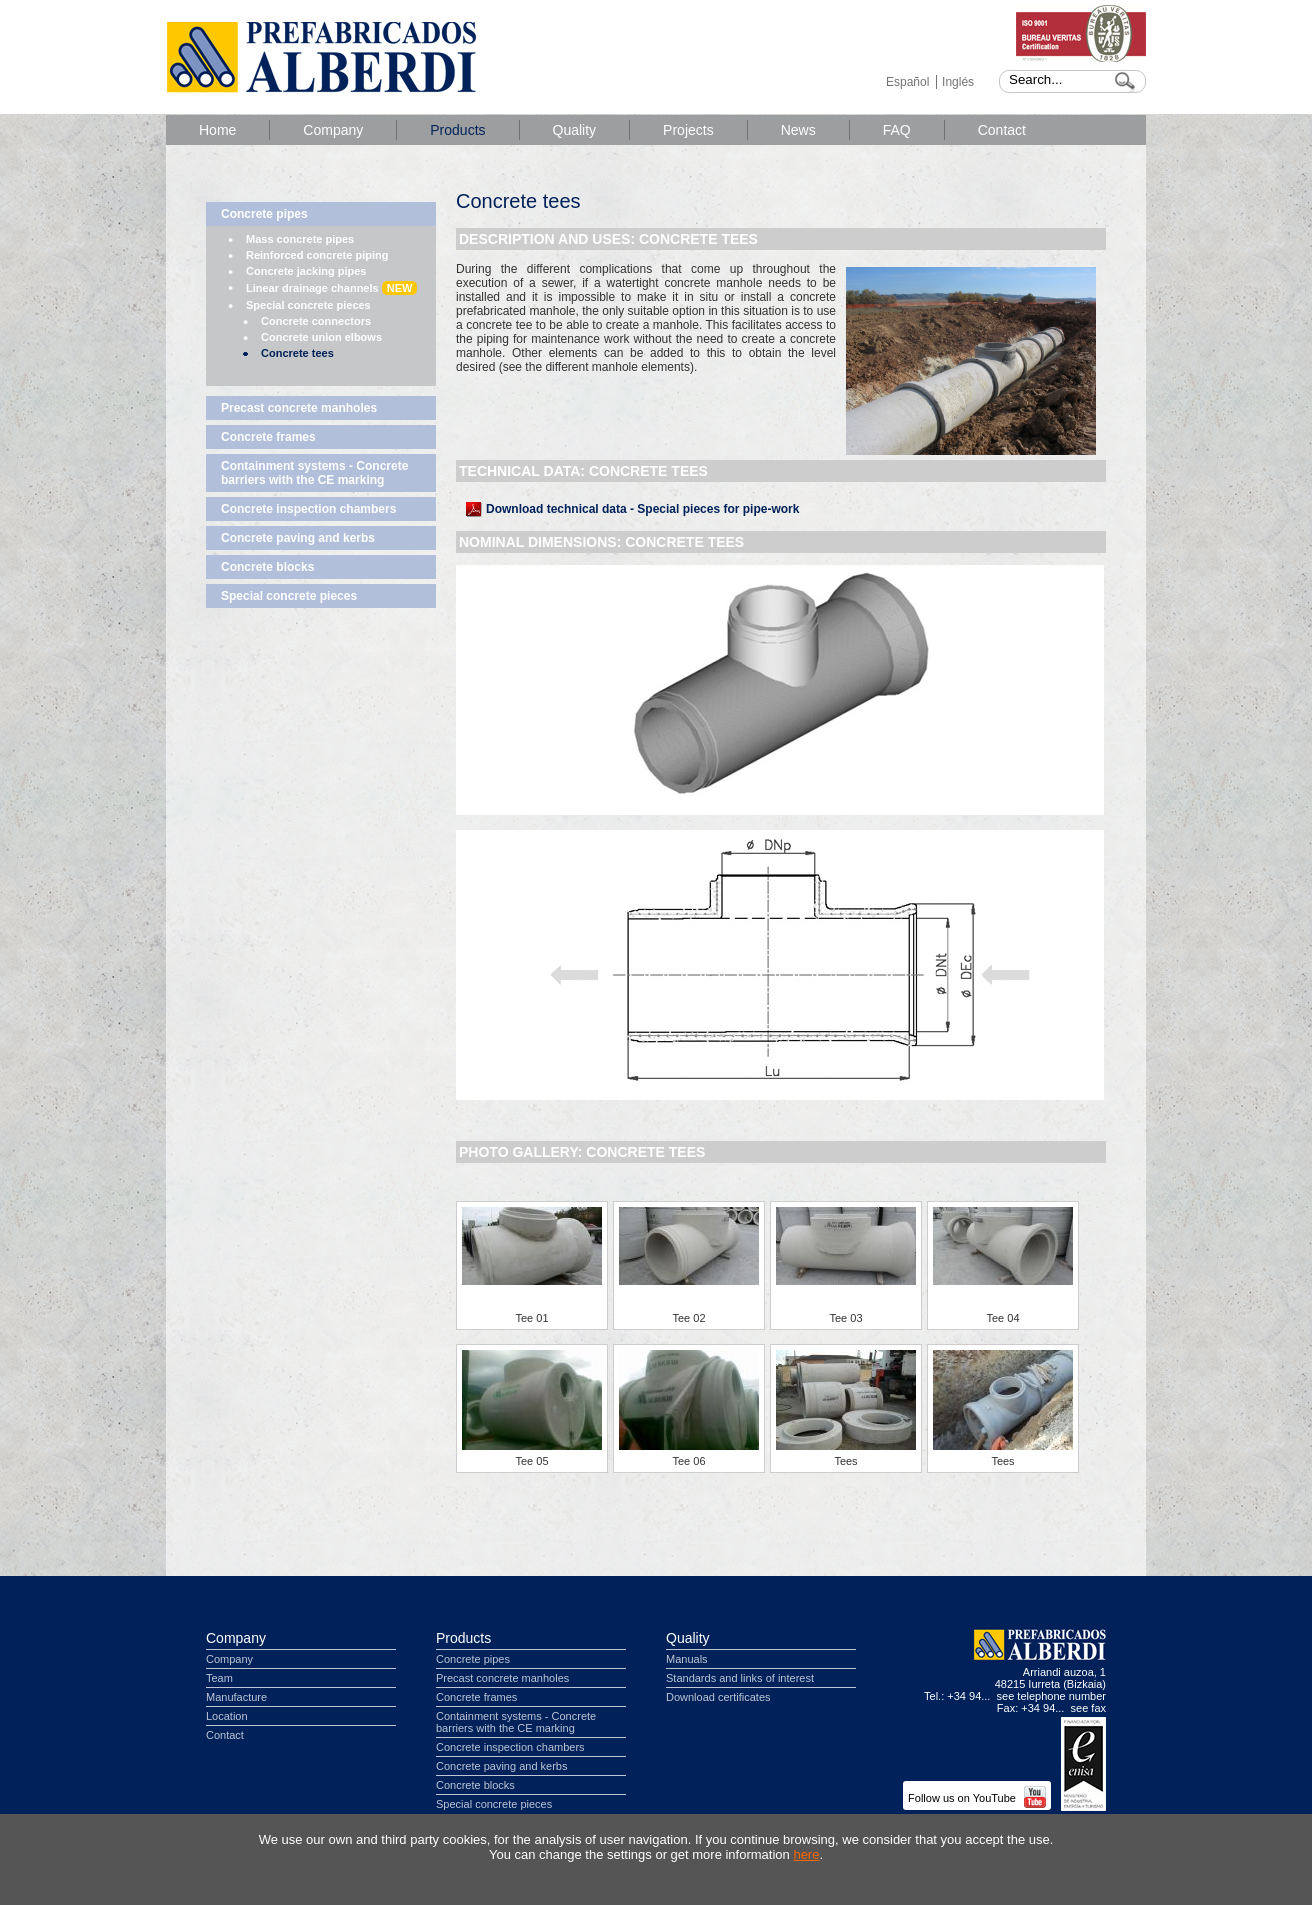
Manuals (687, 1659)
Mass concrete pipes (300, 239)
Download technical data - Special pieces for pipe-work (642, 509)
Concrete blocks (267, 567)
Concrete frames (268, 437)
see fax (1088, 1708)
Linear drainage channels (331, 288)
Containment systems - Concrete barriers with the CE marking (314, 473)
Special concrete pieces (308, 305)
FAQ (897, 130)
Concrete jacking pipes (306, 271)
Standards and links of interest (740, 1678)
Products (457, 130)
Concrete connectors (316, 321)
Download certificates (718, 1697)
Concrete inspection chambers (308, 509)
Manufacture (236, 1697)
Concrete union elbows (321, 337)
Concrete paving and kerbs (298, 538)
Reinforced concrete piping (317, 255)
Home (217, 130)
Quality (575, 130)
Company (333, 130)
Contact (1002, 130)
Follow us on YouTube (977, 1798)
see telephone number (1051, 1696)
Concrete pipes (264, 214)
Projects (688, 130)
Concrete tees (297, 353)
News (798, 130)
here (806, 1854)
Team (219, 1678)
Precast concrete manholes (299, 408)
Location (227, 1716)
